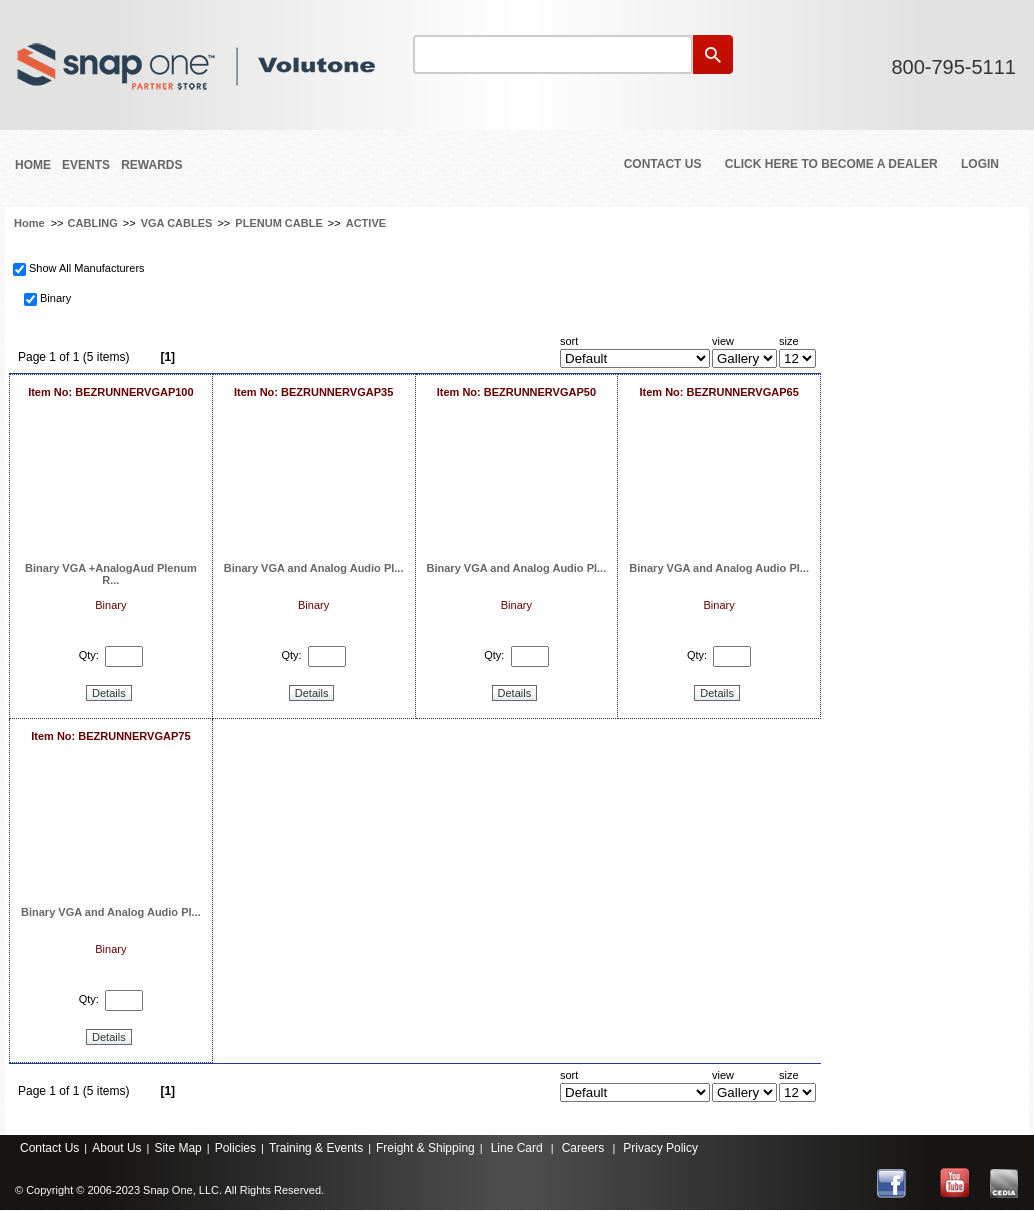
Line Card (517, 1148)
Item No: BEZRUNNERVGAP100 (110, 392)
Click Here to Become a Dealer (831, 164)
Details (109, 693)
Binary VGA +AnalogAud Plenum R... (111, 574)
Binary (55, 298)
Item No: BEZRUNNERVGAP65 (718, 392)
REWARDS (151, 165)
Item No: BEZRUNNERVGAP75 (110, 736)
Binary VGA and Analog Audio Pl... (314, 568)
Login (980, 164)
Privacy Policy (660, 1148)
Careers (583, 1148)
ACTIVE (366, 223)
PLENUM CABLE (278, 223)
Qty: (89, 655)
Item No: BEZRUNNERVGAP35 (313, 392)
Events (86, 165)
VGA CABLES (177, 223)
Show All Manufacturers (87, 268)
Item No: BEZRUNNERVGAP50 (516, 392)
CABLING (93, 223)
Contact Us (663, 164)
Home (33, 165)
